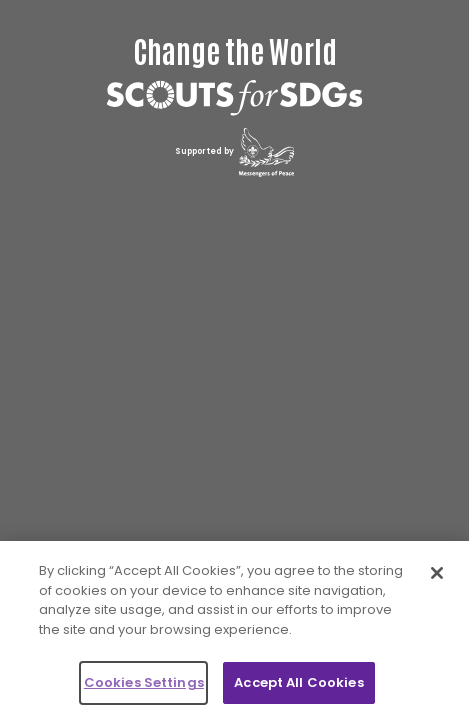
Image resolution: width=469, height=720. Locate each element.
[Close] (437, 573)
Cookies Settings (144, 682)
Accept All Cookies (298, 682)
